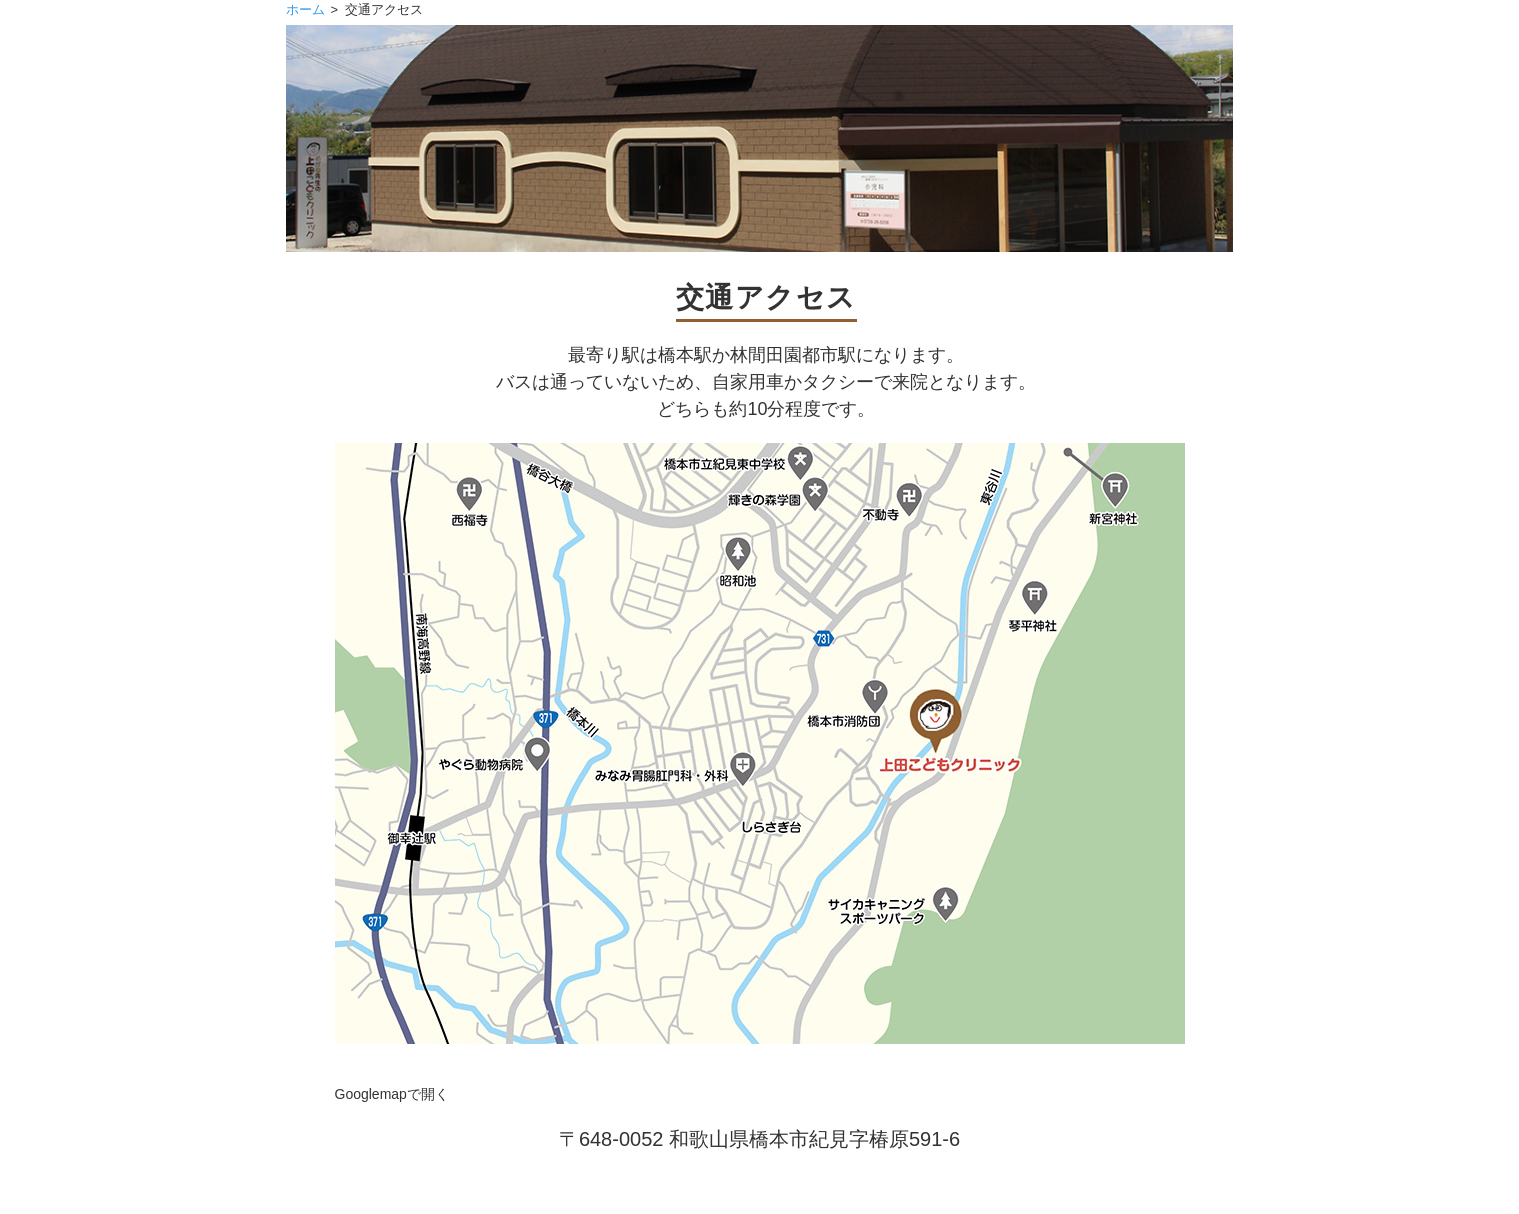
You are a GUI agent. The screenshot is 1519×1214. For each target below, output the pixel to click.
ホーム (305, 9)
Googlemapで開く (392, 1094)
